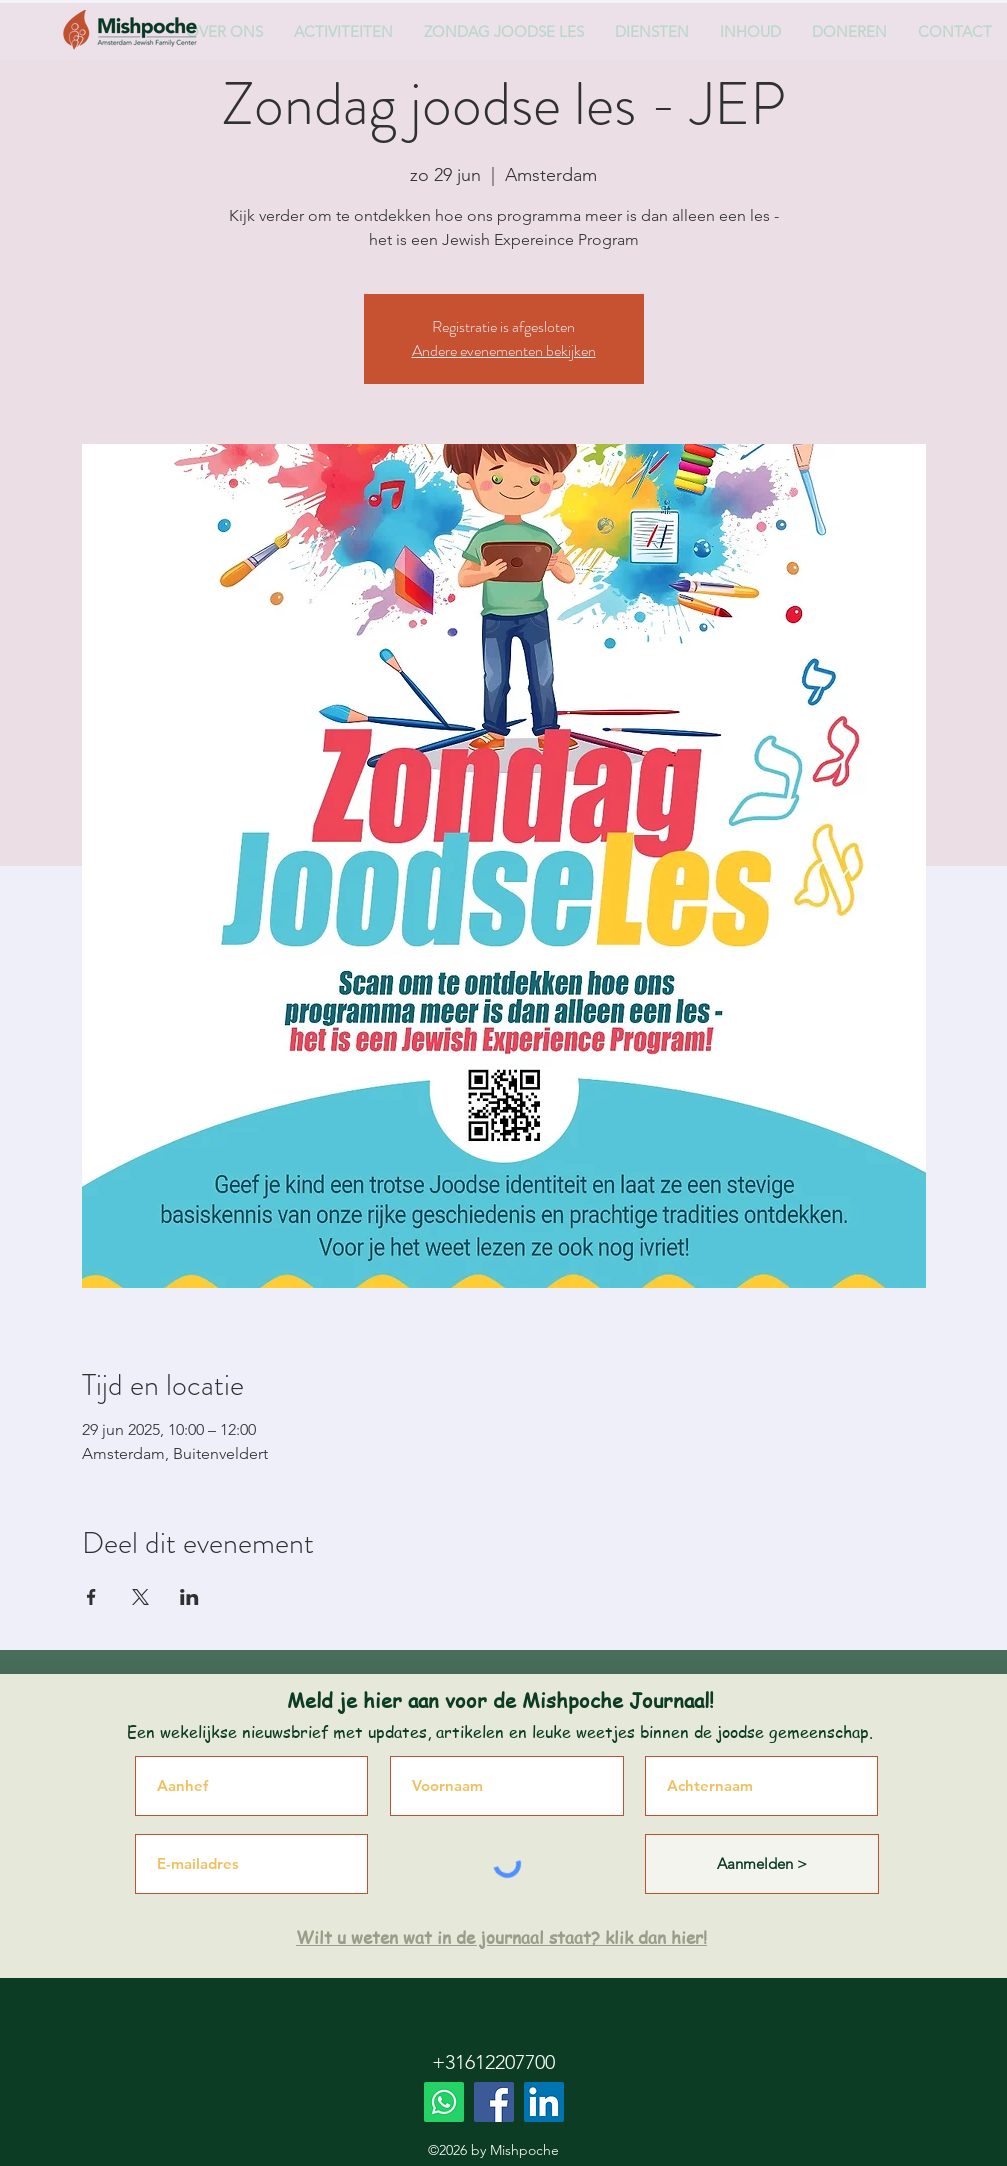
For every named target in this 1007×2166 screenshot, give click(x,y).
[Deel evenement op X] (140, 1597)
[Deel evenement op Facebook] (91, 1597)
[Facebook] (494, 2102)
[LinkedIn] (544, 2102)
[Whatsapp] (444, 2102)
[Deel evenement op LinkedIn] (189, 1597)
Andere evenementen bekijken (504, 350)
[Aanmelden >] (762, 1864)
